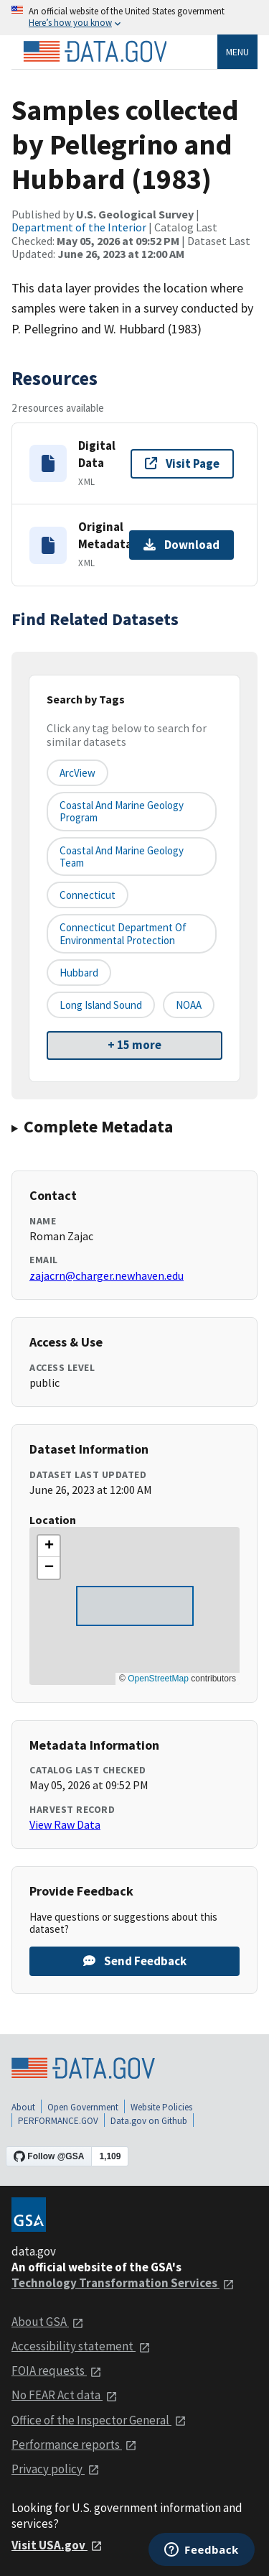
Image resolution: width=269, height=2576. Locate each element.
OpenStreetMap (158, 1679)
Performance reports (74, 2444)
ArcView (77, 773)
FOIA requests (56, 2370)
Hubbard (79, 972)
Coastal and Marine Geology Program (122, 811)
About (23, 2107)
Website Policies (161, 2107)
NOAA (189, 1005)
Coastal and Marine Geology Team (122, 856)
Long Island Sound (101, 1005)
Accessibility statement (81, 2346)
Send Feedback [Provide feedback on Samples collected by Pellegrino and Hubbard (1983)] (135, 1961)
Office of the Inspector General (99, 2420)
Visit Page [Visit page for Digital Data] (182, 463)
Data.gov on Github (148, 2121)
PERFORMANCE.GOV (58, 2121)
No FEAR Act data (64, 2395)
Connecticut (87, 895)
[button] (49, 1546)
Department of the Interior (78, 227)
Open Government (82, 2107)
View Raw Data (64, 1824)
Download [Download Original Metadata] (181, 545)
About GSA (47, 2322)
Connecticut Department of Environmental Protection (123, 933)
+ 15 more (134, 1045)
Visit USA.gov (57, 2545)
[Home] (94, 51)
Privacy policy (55, 2469)
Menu (237, 51)
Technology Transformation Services (123, 2283)
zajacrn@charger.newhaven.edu (106, 1275)
